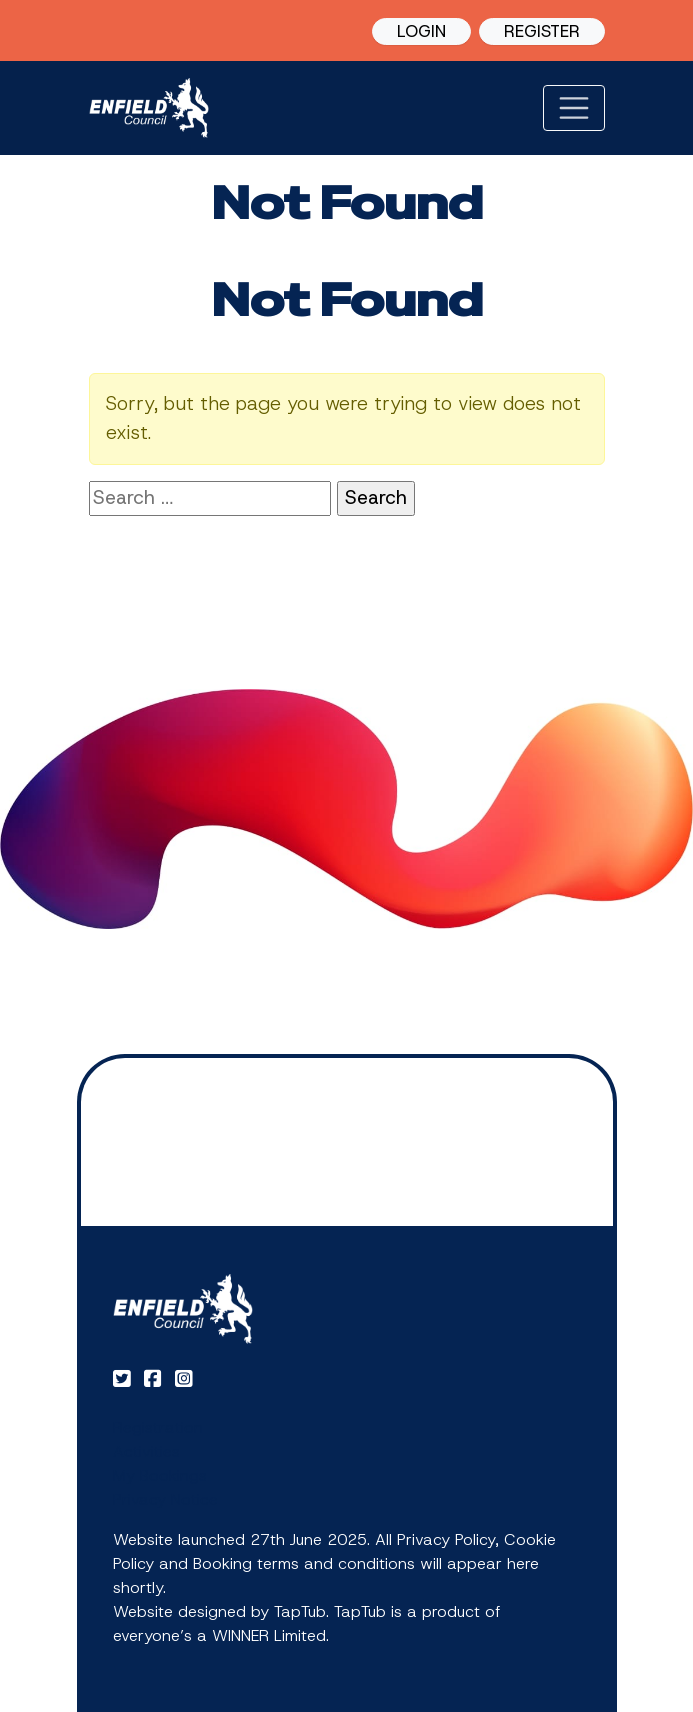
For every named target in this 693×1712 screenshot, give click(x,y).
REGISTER (542, 31)
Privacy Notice (165, 1499)
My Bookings (160, 1475)
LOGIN (421, 31)
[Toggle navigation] (574, 108)
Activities (146, 1451)
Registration (158, 1427)
